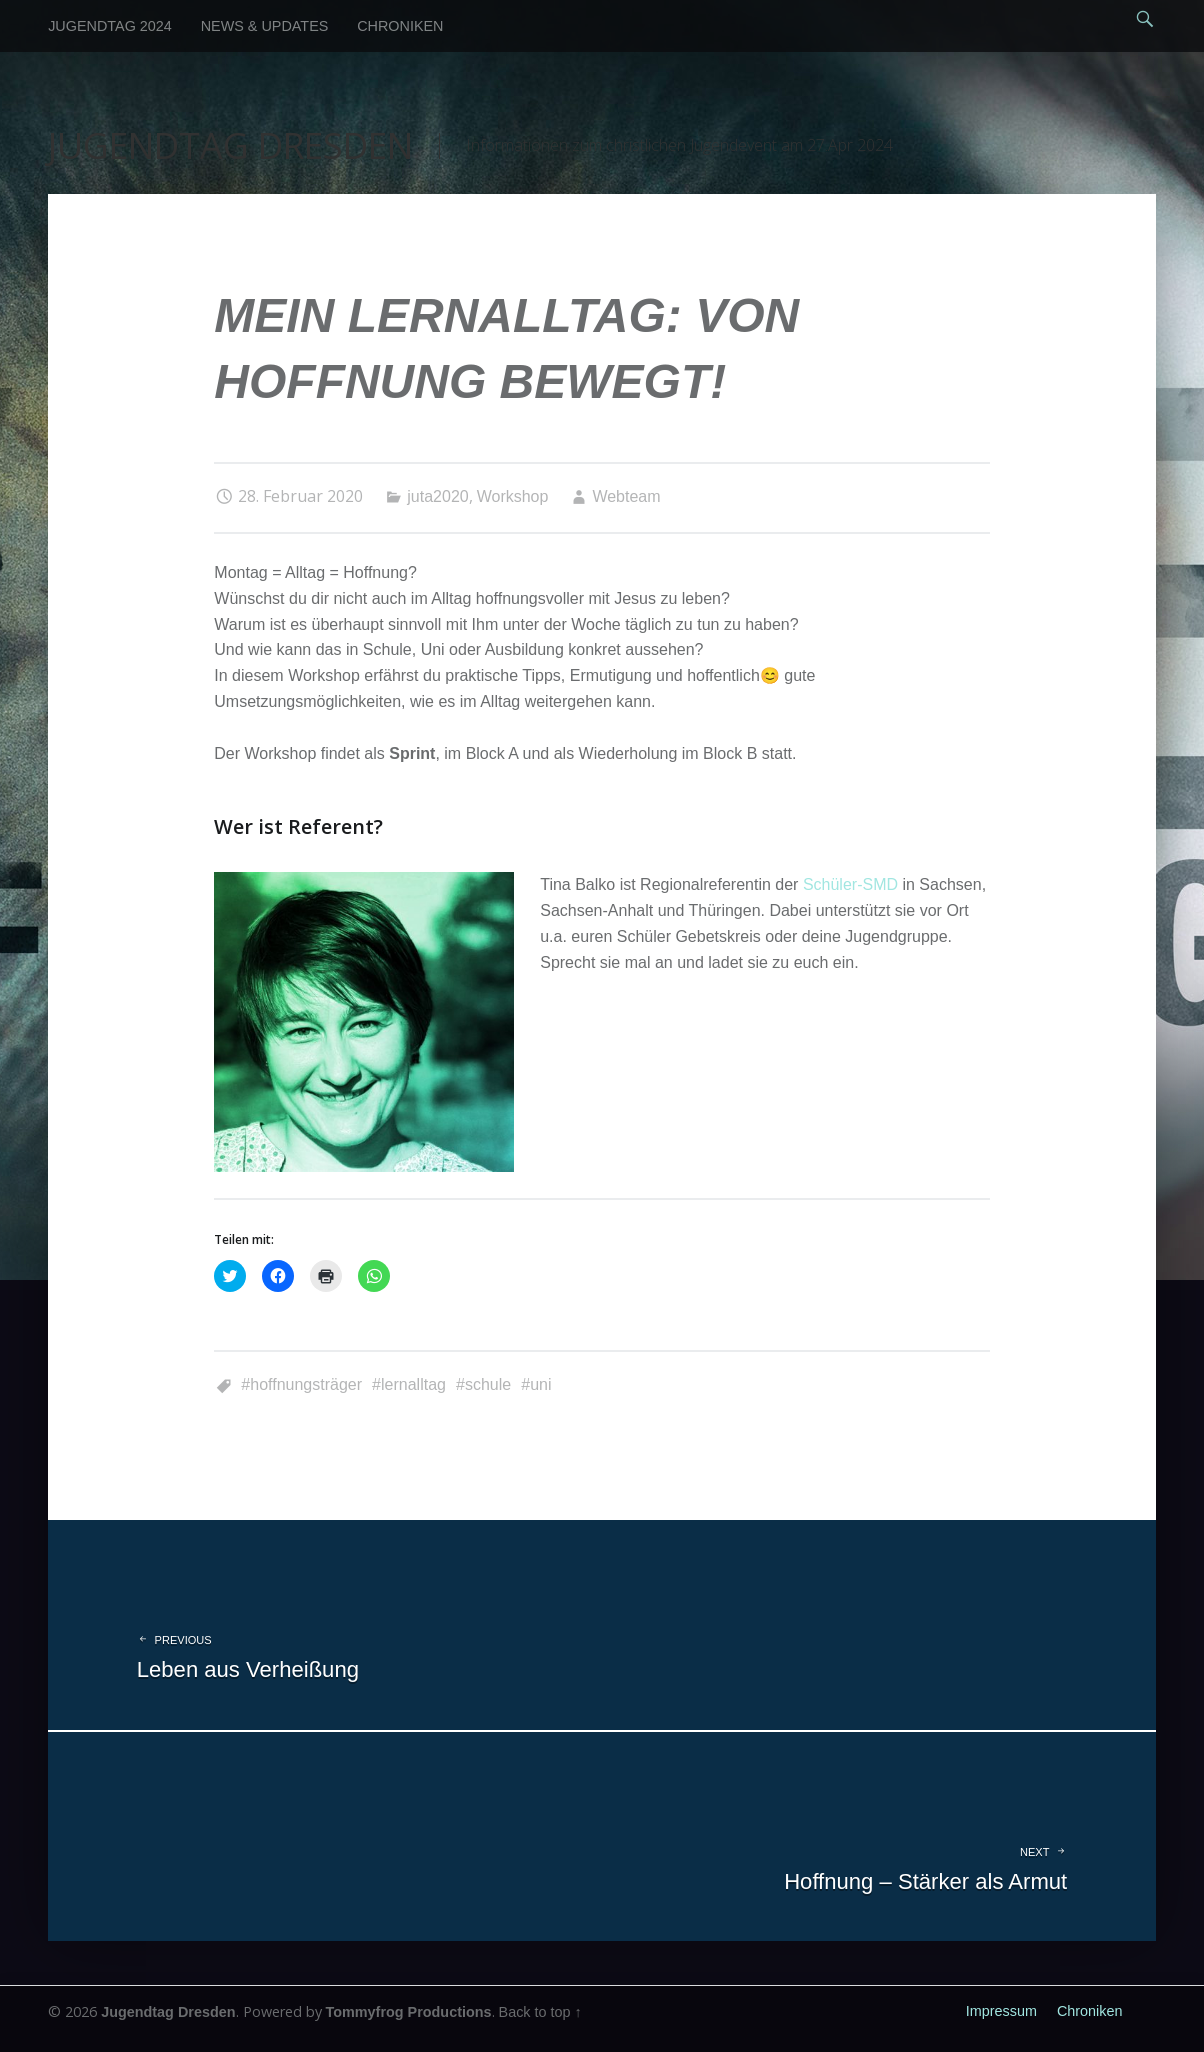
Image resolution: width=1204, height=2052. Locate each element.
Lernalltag (413, 1384)
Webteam (626, 496)
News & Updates (265, 26)
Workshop (513, 496)
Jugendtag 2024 (110, 26)
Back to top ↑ (540, 2012)
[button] (364, 1022)
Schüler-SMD (850, 884)
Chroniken (400, 26)
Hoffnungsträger (306, 1384)
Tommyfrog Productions (409, 2012)
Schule (488, 1384)
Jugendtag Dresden (168, 2012)
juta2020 (437, 496)
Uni (540, 1384)
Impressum (1001, 2011)
